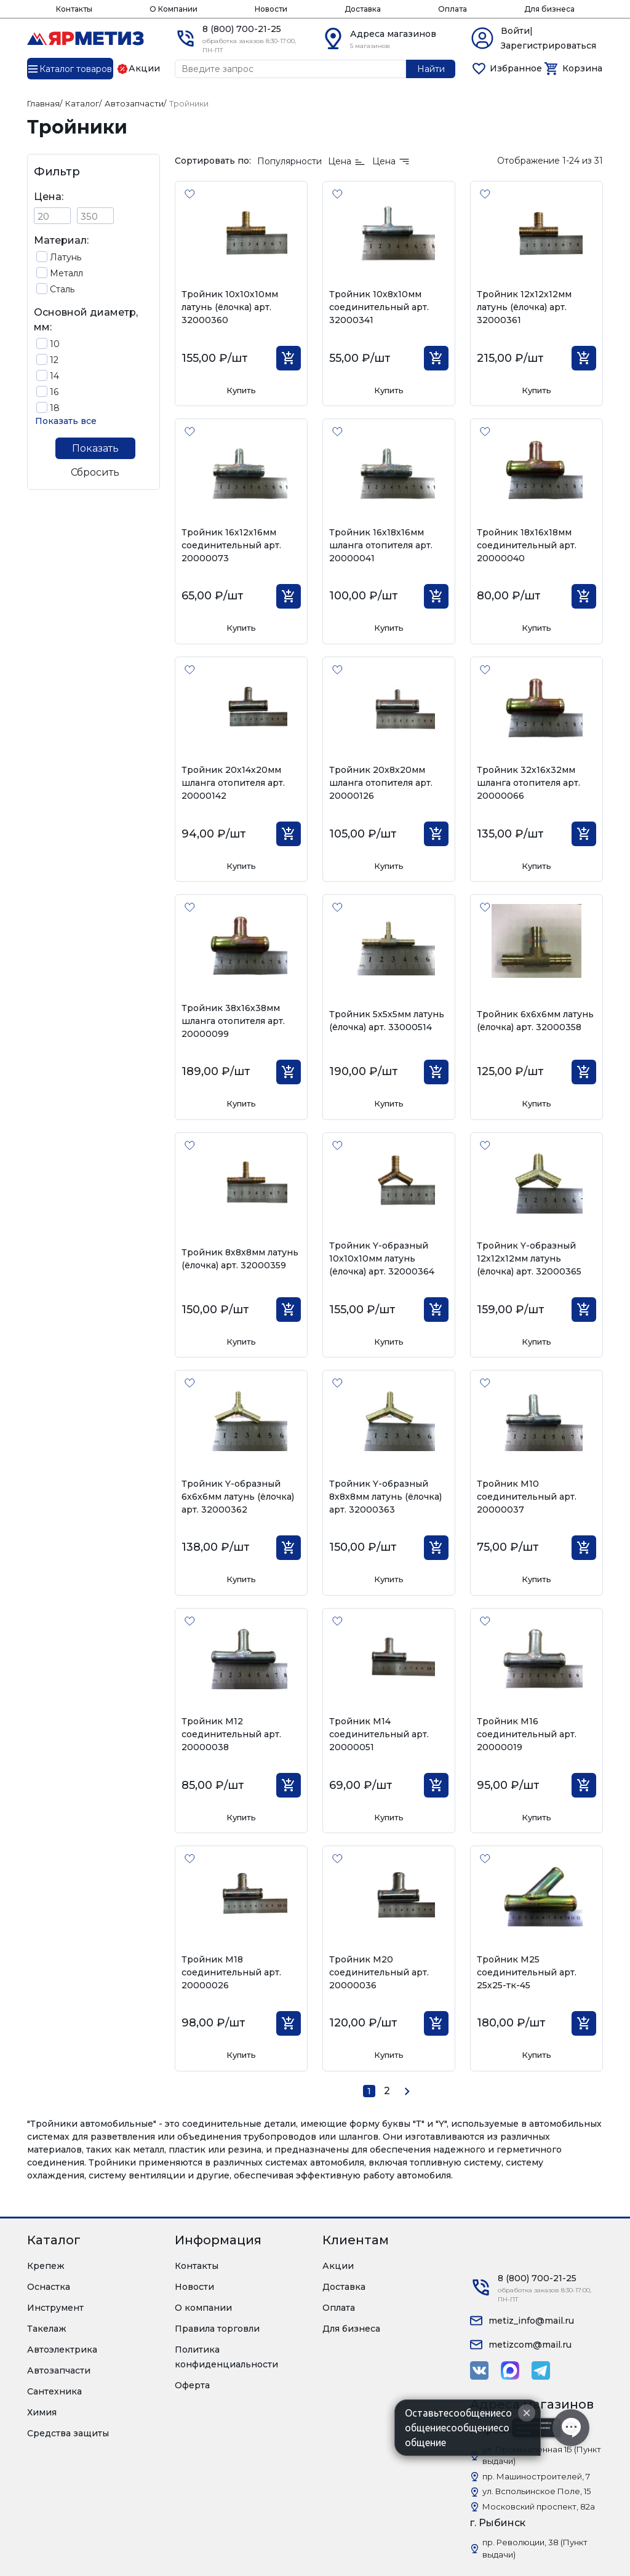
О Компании (173, 9)
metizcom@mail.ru (530, 2344)
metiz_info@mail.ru (531, 2320)
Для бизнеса (549, 9)
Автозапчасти (58, 2370)
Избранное (516, 68)
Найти (431, 68)
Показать (95, 448)
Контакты (74, 9)
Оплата (452, 9)
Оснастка (48, 2286)
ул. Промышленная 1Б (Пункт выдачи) (541, 2455)
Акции (338, 2265)
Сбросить (95, 472)
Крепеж (46, 2265)
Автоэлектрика (62, 2349)
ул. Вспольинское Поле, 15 (536, 2491)
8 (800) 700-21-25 (241, 28)
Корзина (582, 68)
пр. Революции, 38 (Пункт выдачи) (535, 2548)
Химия (42, 2412)
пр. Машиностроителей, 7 (536, 2476)
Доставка (363, 9)
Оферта (192, 2385)
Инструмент (55, 2307)
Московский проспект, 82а (538, 2506)
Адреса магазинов (393, 33)
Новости (271, 9)
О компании (203, 2307)
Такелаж (46, 2328)
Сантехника (54, 2391)
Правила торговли (217, 2328)
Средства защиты (68, 2433)
